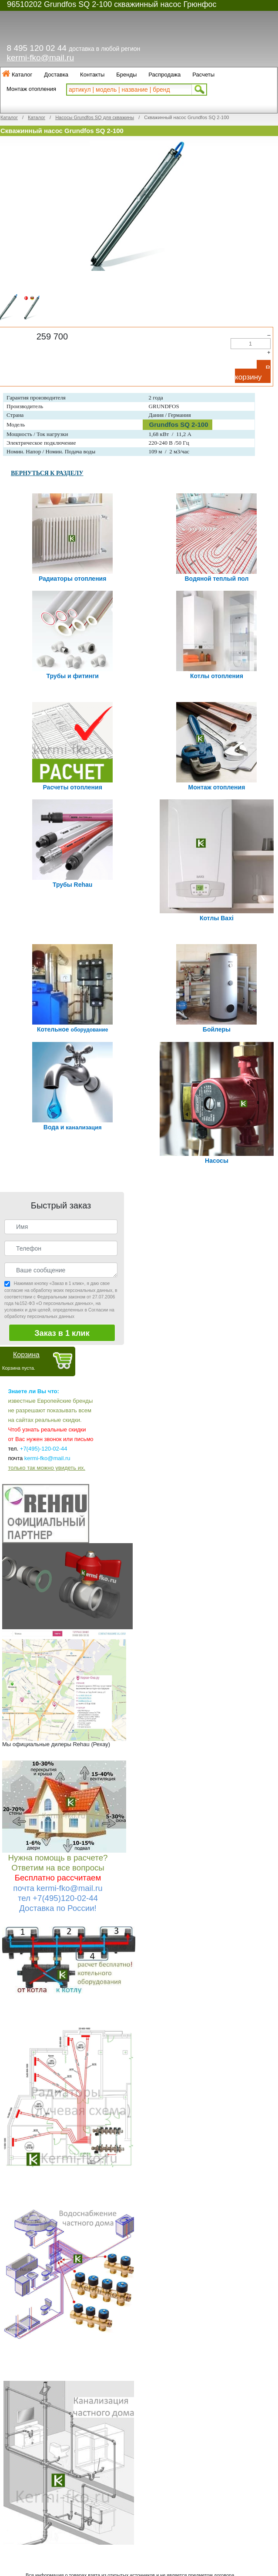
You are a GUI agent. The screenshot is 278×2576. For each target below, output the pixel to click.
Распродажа (164, 74)
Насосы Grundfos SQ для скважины (94, 117)
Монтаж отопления (31, 89)
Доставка (56, 74)
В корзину (253, 372)
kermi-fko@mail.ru (40, 57)
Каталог (22, 74)
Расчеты (203, 74)
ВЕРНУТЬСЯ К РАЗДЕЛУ (47, 473)
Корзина (26, 1354)
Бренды (126, 74)
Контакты (92, 74)
